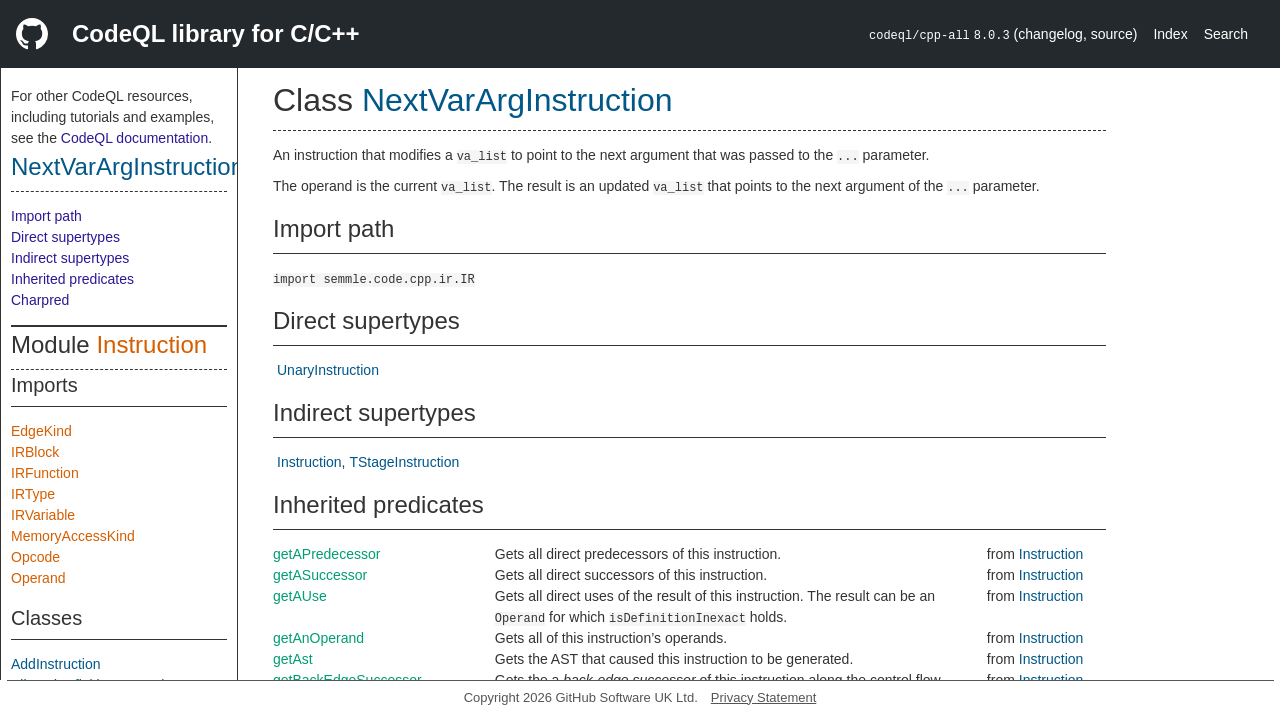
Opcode (35, 557)
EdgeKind (41, 431)
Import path (46, 216)
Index (1170, 34)
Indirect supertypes (70, 258)
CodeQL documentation (134, 138)
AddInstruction (56, 664)
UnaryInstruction (328, 370)
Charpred (40, 300)
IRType (33, 494)
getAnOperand (318, 638)
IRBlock (35, 452)
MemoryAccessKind (73, 536)
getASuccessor (320, 575)
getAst (293, 659)
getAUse (300, 596)
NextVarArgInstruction (127, 166)
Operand (38, 578)
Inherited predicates (72, 279)
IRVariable (43, 515)
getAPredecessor (326, 554)
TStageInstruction (404, 462)
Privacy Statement (764, 697)
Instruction (151, 344)
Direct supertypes (65, 237)
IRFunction (45, 473)
